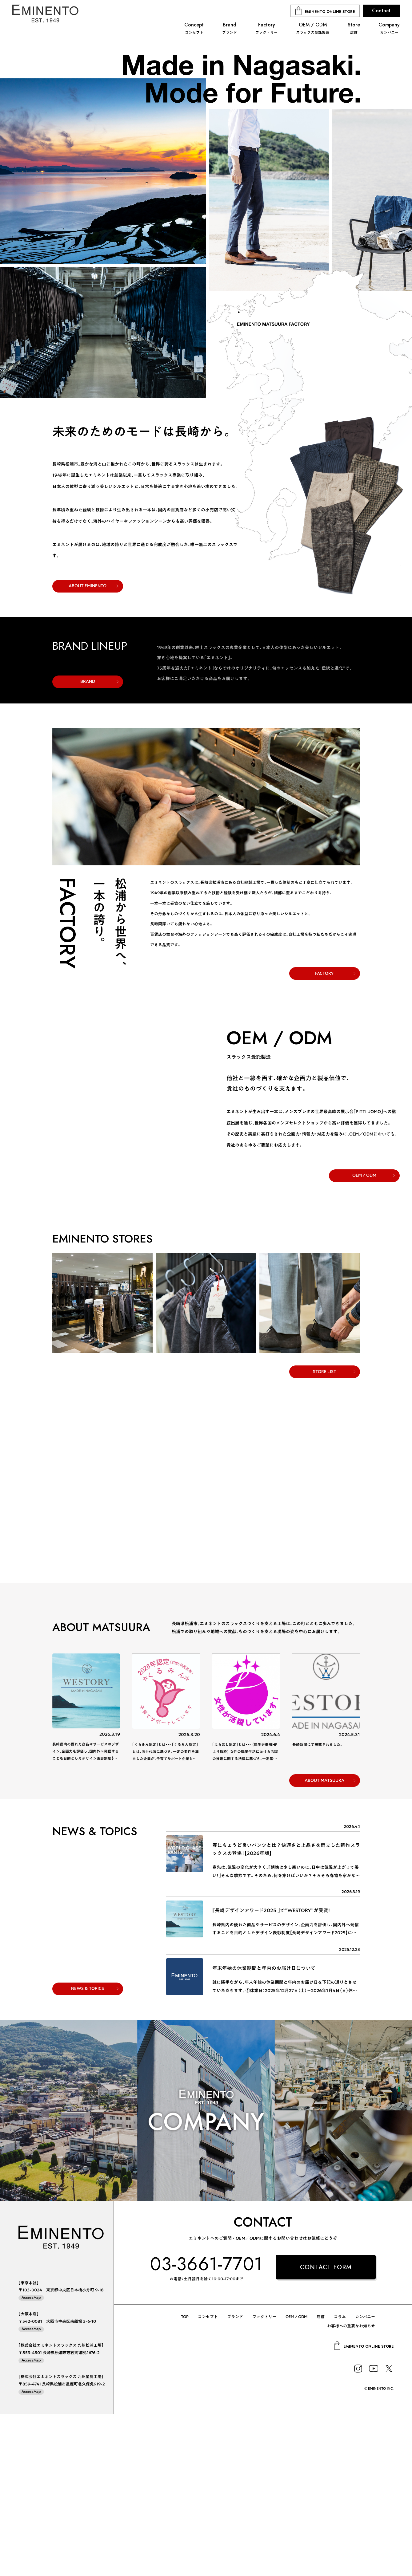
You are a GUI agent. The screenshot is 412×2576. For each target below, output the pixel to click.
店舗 (321, 2479)
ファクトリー (264, 2479)
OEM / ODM (364, 1337)
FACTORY (324, 1135)
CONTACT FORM (326, 2429)
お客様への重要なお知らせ (351, 2488)
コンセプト (208, 2479)
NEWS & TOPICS (87, 2151)
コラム (340, 2479)
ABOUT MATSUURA (324, 1942)
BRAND (87, 843)
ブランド (235, 2479)
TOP (185, 2479)
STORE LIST (324, 1533)
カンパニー (365, 2479)
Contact (381, 10)
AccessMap (31, 2460)
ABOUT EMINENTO (87, 586)
